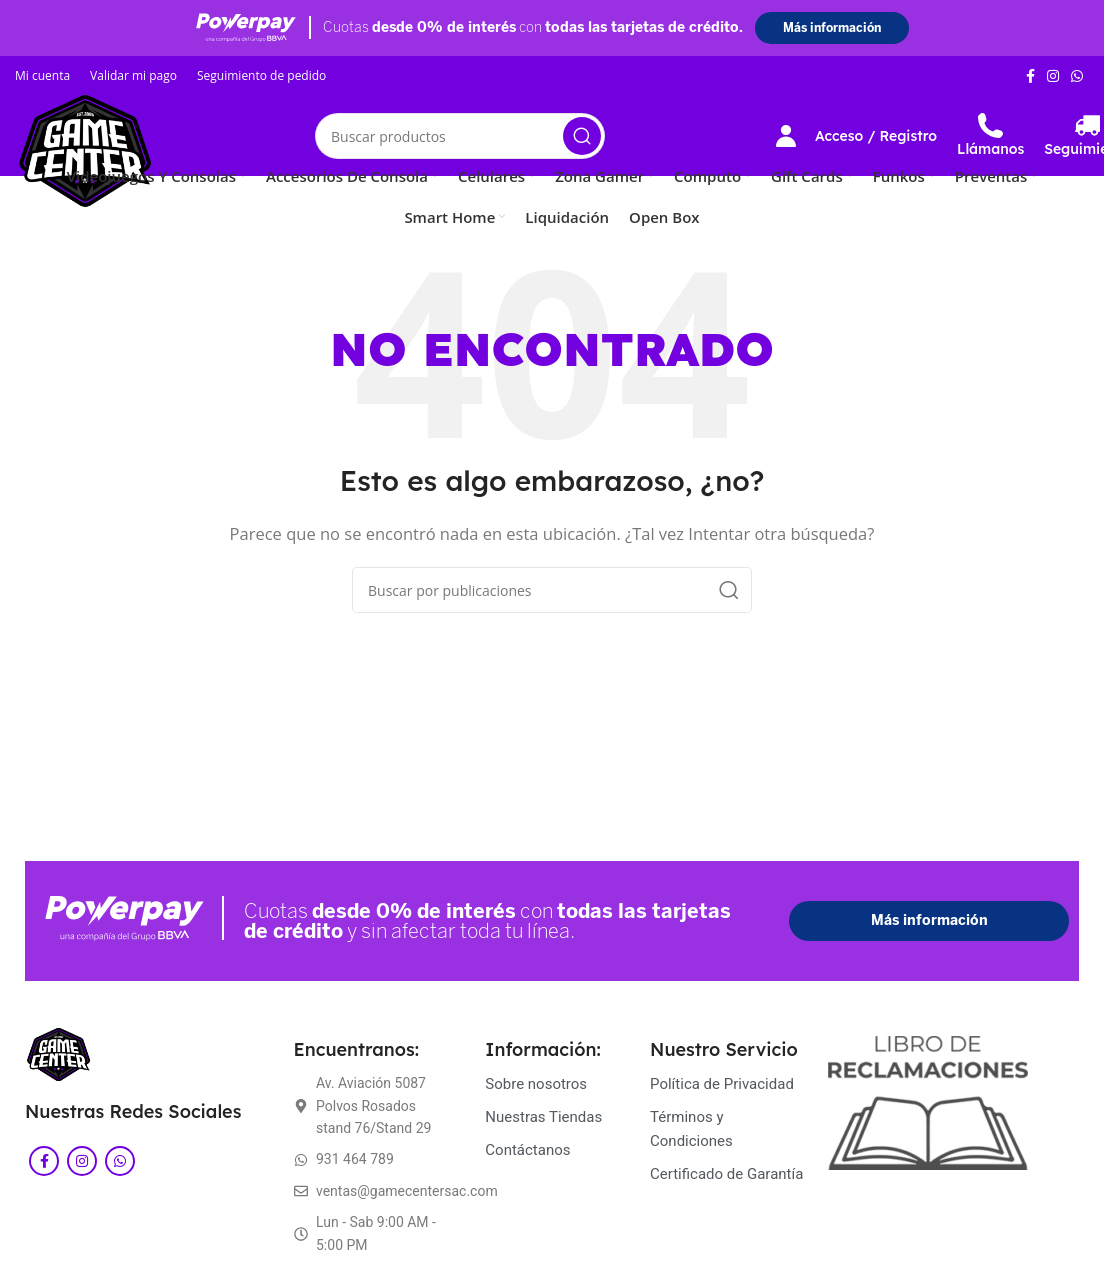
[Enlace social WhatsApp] (1077, 76)
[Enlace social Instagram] (1053, 76)
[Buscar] (460, 136)
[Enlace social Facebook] (1030, 76)
